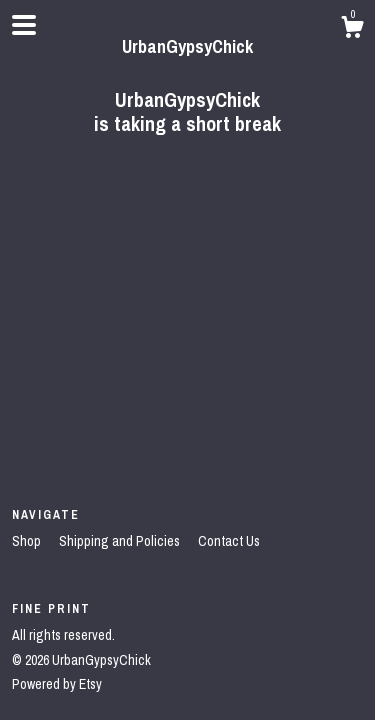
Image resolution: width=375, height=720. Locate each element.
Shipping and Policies (121, 541)
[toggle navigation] (24, 25)
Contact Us (229, 541)
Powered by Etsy (57, 684)
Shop (28, 541)
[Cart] (352, 30)
